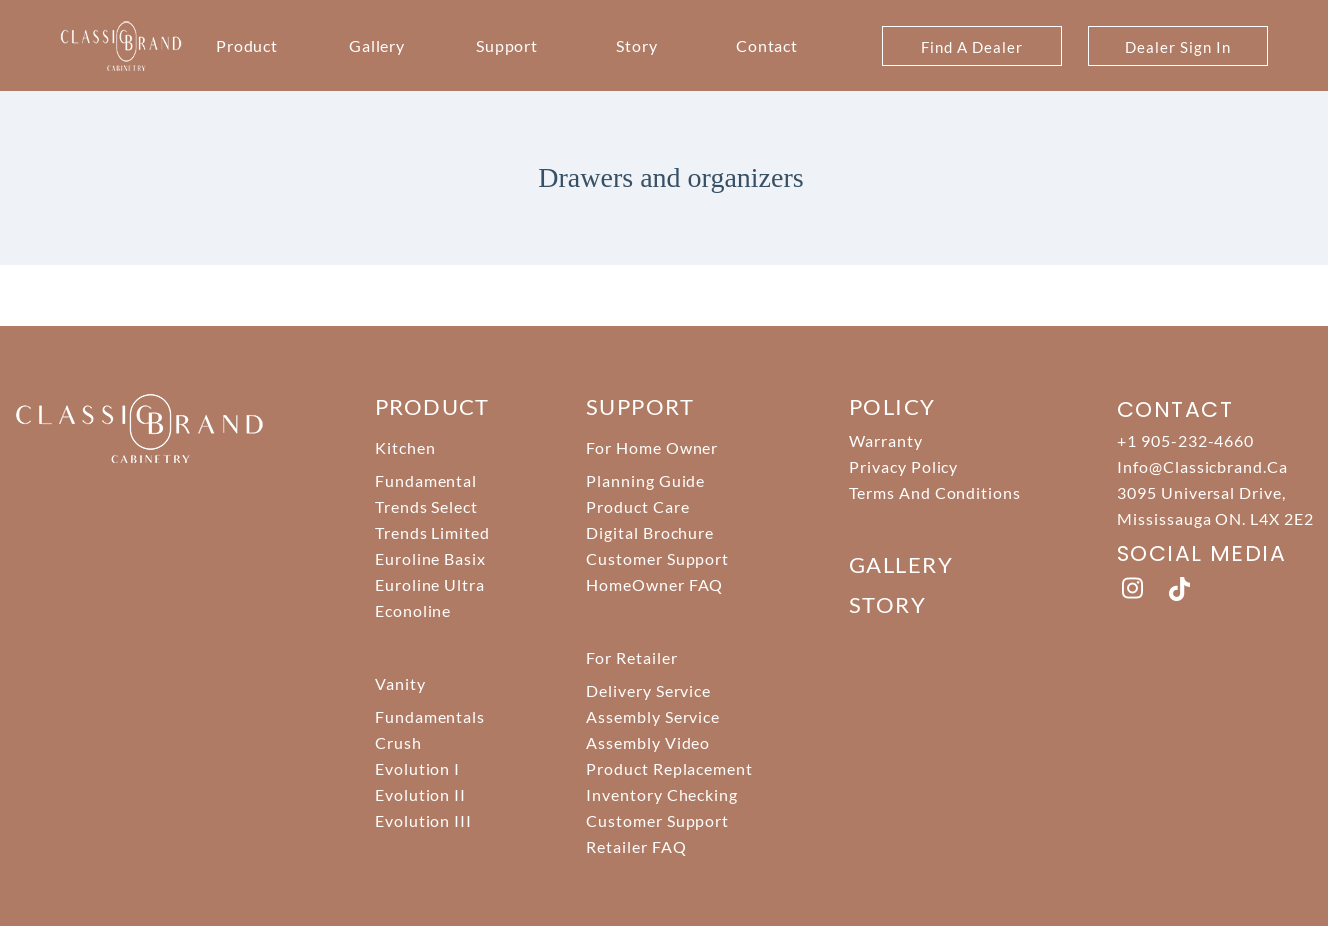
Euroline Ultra (430, 584)
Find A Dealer (971, 47)
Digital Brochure (650, 532)
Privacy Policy (903, 466)
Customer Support (657, 558)
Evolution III (423, 820)
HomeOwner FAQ (654, 584)
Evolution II (421, 794)
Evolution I (418, 768)
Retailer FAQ (636, 846)
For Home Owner (652, 447)
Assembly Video (648, 742)
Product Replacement (669, 768)
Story (637, 45)
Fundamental (426, 480)
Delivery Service (648, 690)
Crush (398, 742)
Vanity (400, 683)
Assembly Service (653, 716)
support (640, 406)
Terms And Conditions (935, 492)
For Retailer (632, 657)
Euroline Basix (430, 558)
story (887, 604)
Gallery (377, 45)
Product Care (638, 506)
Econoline (413, 610)
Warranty (886, 440)
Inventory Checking (662, 794)
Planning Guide (645, 480)
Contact (767, 45)
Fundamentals (430, 716)
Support (507, 45)
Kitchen (405, 447)
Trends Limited (432, 532)
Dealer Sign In (1177, 47)
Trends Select (426, 506)
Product (247, 45)
